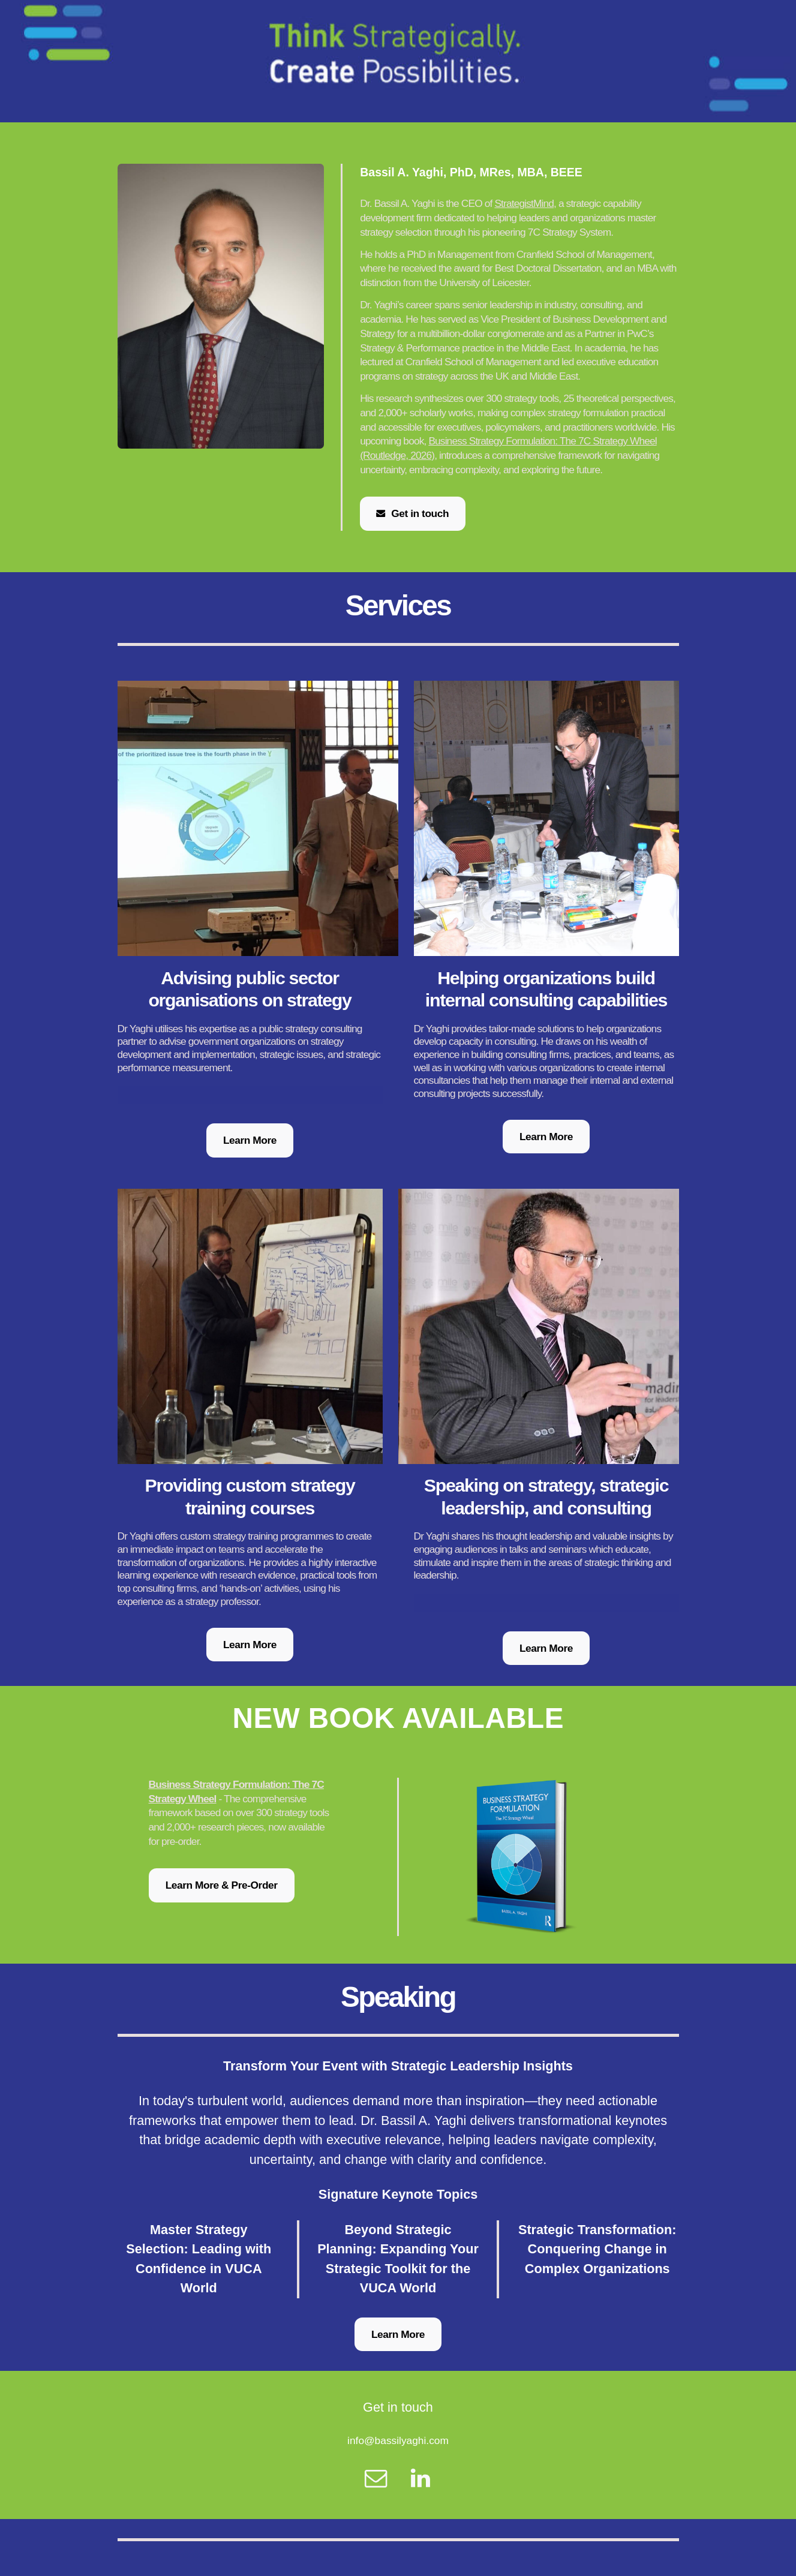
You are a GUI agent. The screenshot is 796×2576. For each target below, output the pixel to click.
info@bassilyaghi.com (398, 2440)
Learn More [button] (250, 1140)
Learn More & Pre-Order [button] (222, 1885)
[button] (412, 513)
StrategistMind (524, 203)
